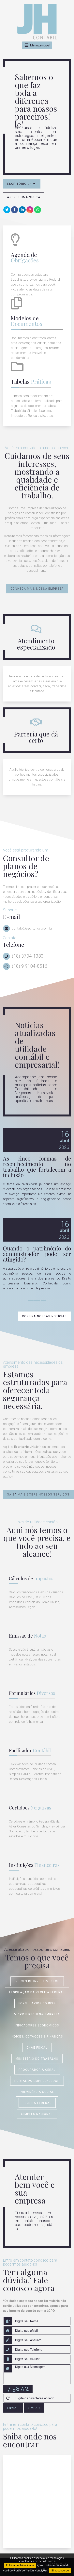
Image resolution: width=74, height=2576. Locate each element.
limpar (34, 2407)
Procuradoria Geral (37, 2069)
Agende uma (23, 197)
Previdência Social (37, 2091)
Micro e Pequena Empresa (37, 2014)
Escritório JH (21, 183)
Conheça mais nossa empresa (37, 588)
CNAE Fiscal (37, 2047)
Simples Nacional (37, 2114)
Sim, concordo (60, 2570)
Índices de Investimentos (37, 1981)
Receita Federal (37, 2103)
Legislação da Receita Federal (37, 1992)
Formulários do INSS (37, 2003)
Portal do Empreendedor (37, 2080)
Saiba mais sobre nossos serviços (38, 1494)
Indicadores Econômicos (37, 2025)
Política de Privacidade (20, 2565)
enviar (13, 2407)
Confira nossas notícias (44, 1316)
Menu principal (37, 45)
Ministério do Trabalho (37, 2058)
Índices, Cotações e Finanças (37, 2036)
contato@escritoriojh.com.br (32, 928)
